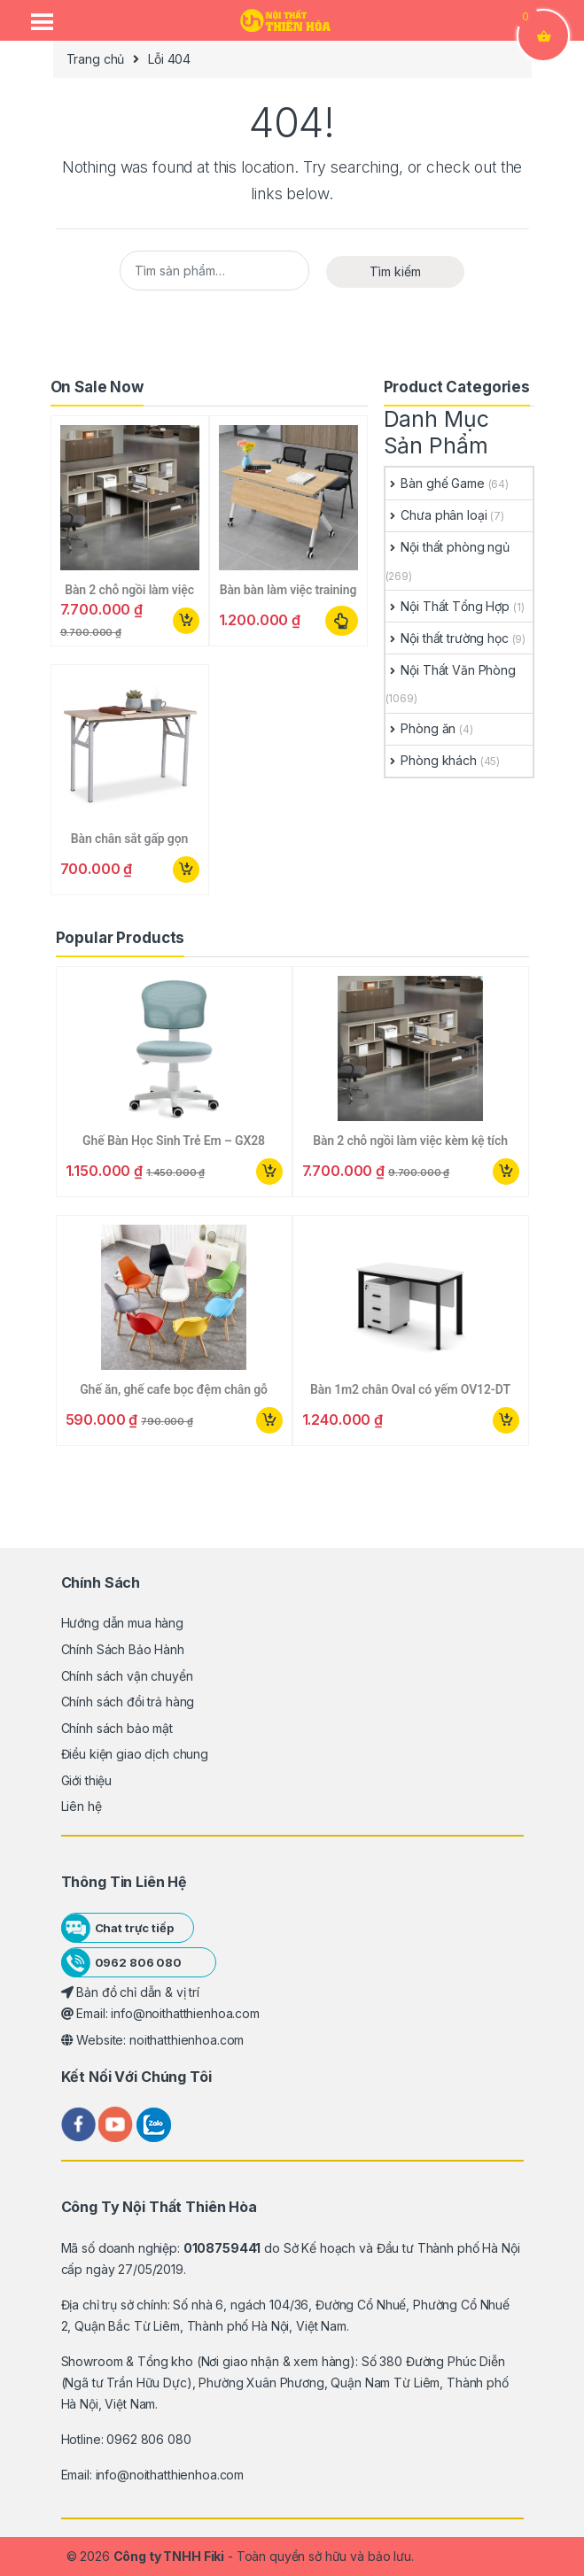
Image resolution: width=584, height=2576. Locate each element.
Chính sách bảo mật (117, 1728)
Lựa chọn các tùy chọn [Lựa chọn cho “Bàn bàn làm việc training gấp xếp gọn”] (341, 621)
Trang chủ (95, 58)
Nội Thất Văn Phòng (450, 669)
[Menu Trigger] (42, 22)
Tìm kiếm (395, 271)
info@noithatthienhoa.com (170, 2474)
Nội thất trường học (447, 638)
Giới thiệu (87, 1780)
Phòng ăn (420, 728)
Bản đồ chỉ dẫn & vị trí (130, 1992)
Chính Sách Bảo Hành (122, 1649)
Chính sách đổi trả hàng (128, 1701)
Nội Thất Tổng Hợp (447, 606)
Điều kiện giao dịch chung (135, 1753)
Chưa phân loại (436, 514)
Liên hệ (81, 1806)
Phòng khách (431, 760)
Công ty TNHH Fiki (169, 2556)
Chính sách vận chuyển (127, 1675)
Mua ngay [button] (186, 620)
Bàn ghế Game (435, 483)
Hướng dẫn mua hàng (122, 1622)
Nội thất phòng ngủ (447, 546)
